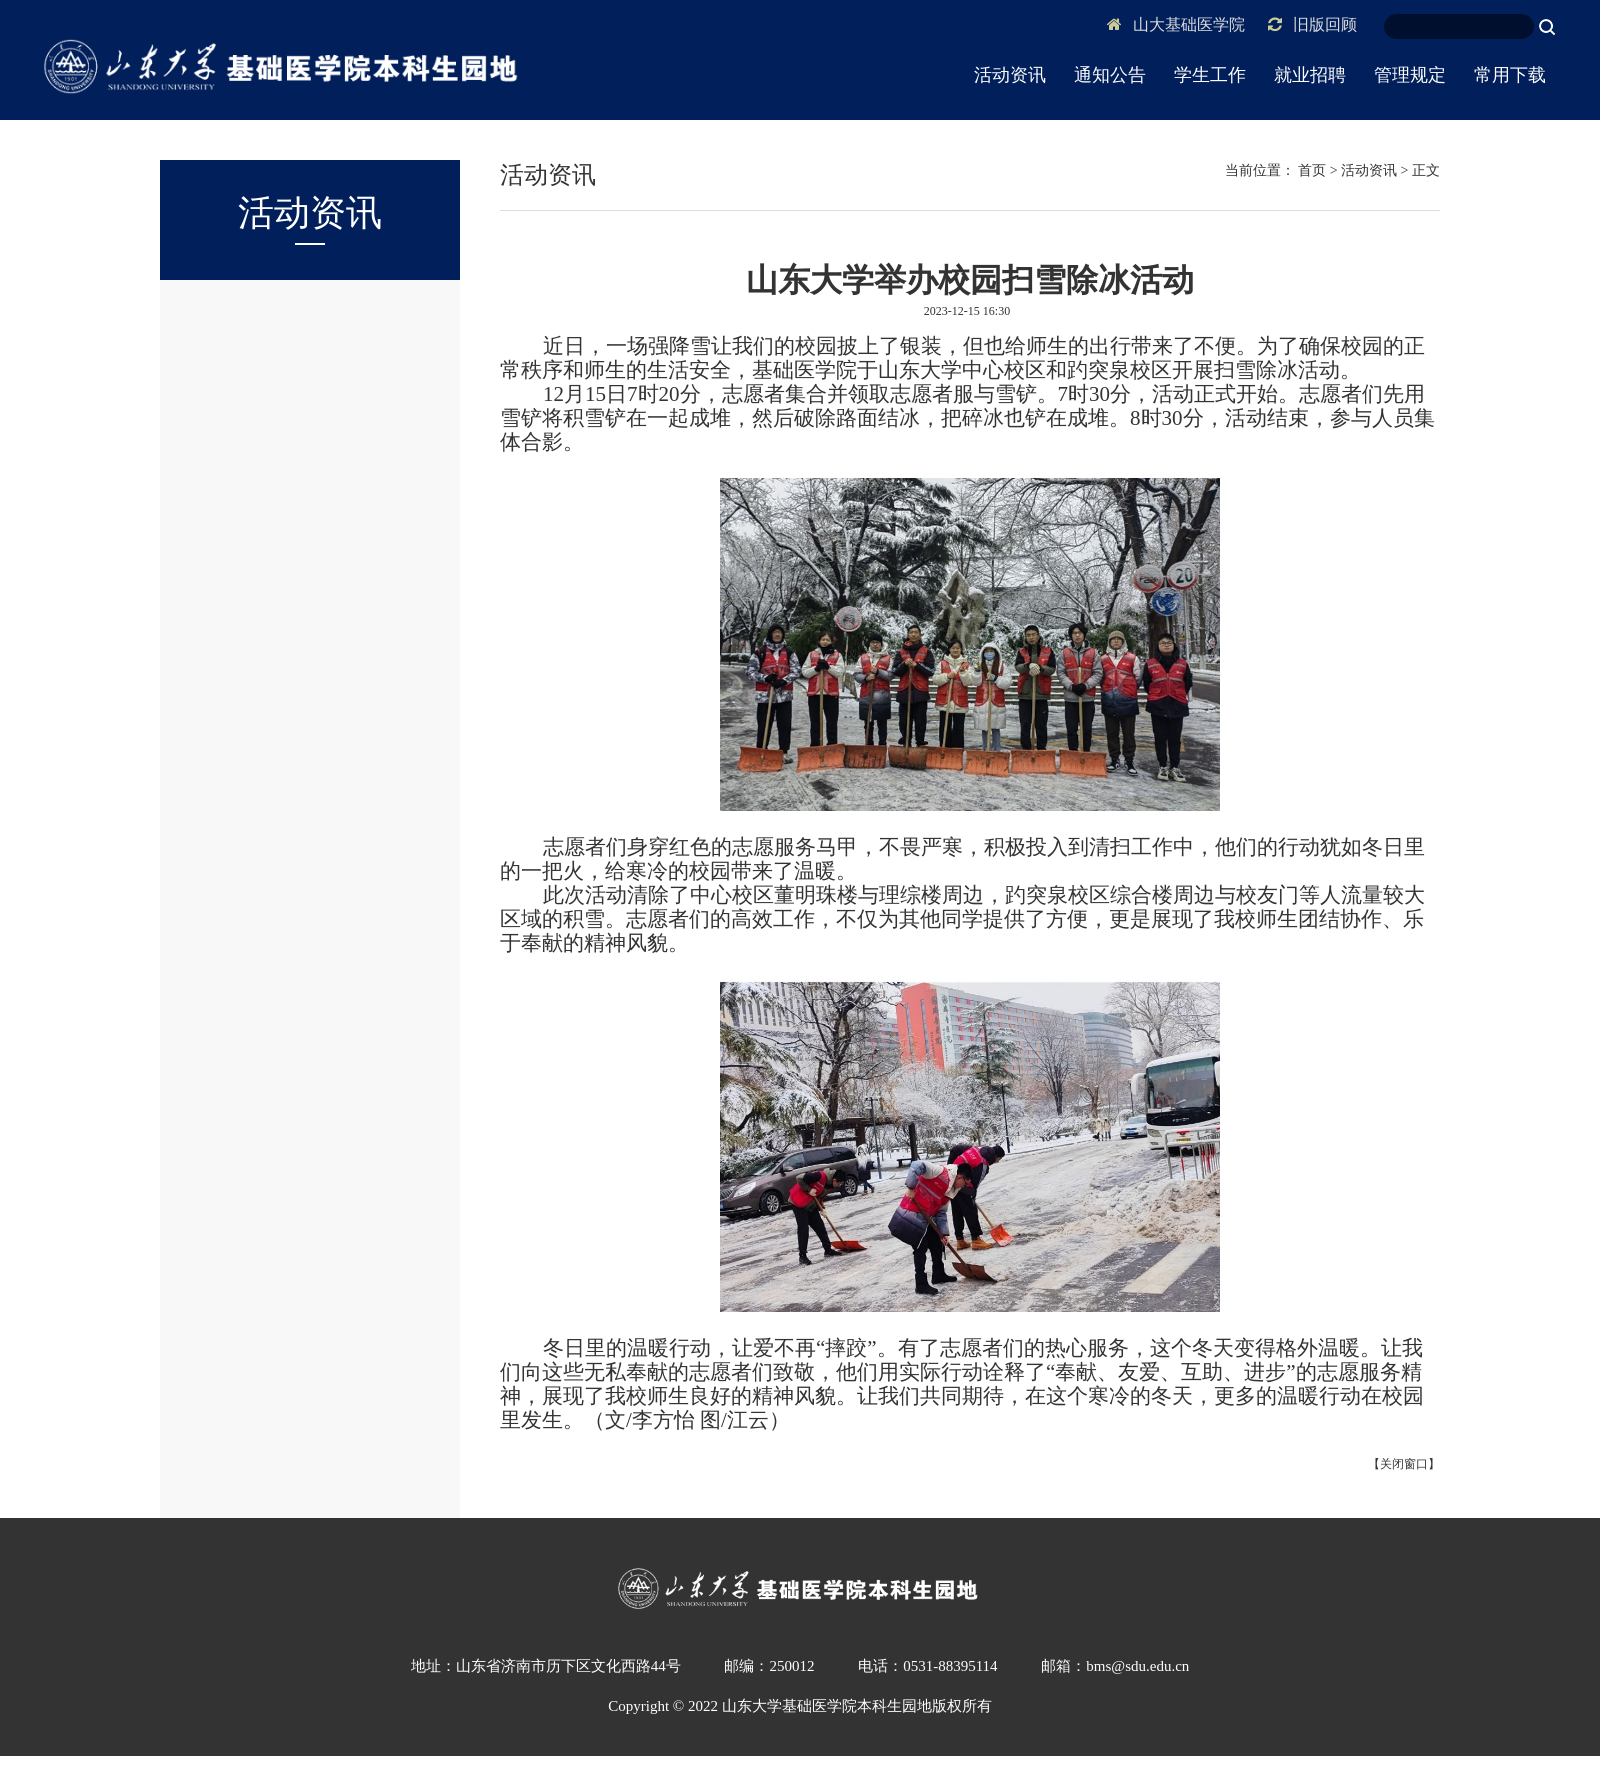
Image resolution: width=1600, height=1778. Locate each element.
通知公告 (1110, 75)
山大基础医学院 (1176, 24)
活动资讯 (1010, 75)
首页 (1312, 170)
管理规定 (1410, 75)
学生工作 (1210, 75)
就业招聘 (1310, 75)
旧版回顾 (1312, 24)
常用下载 (1510, 75)
